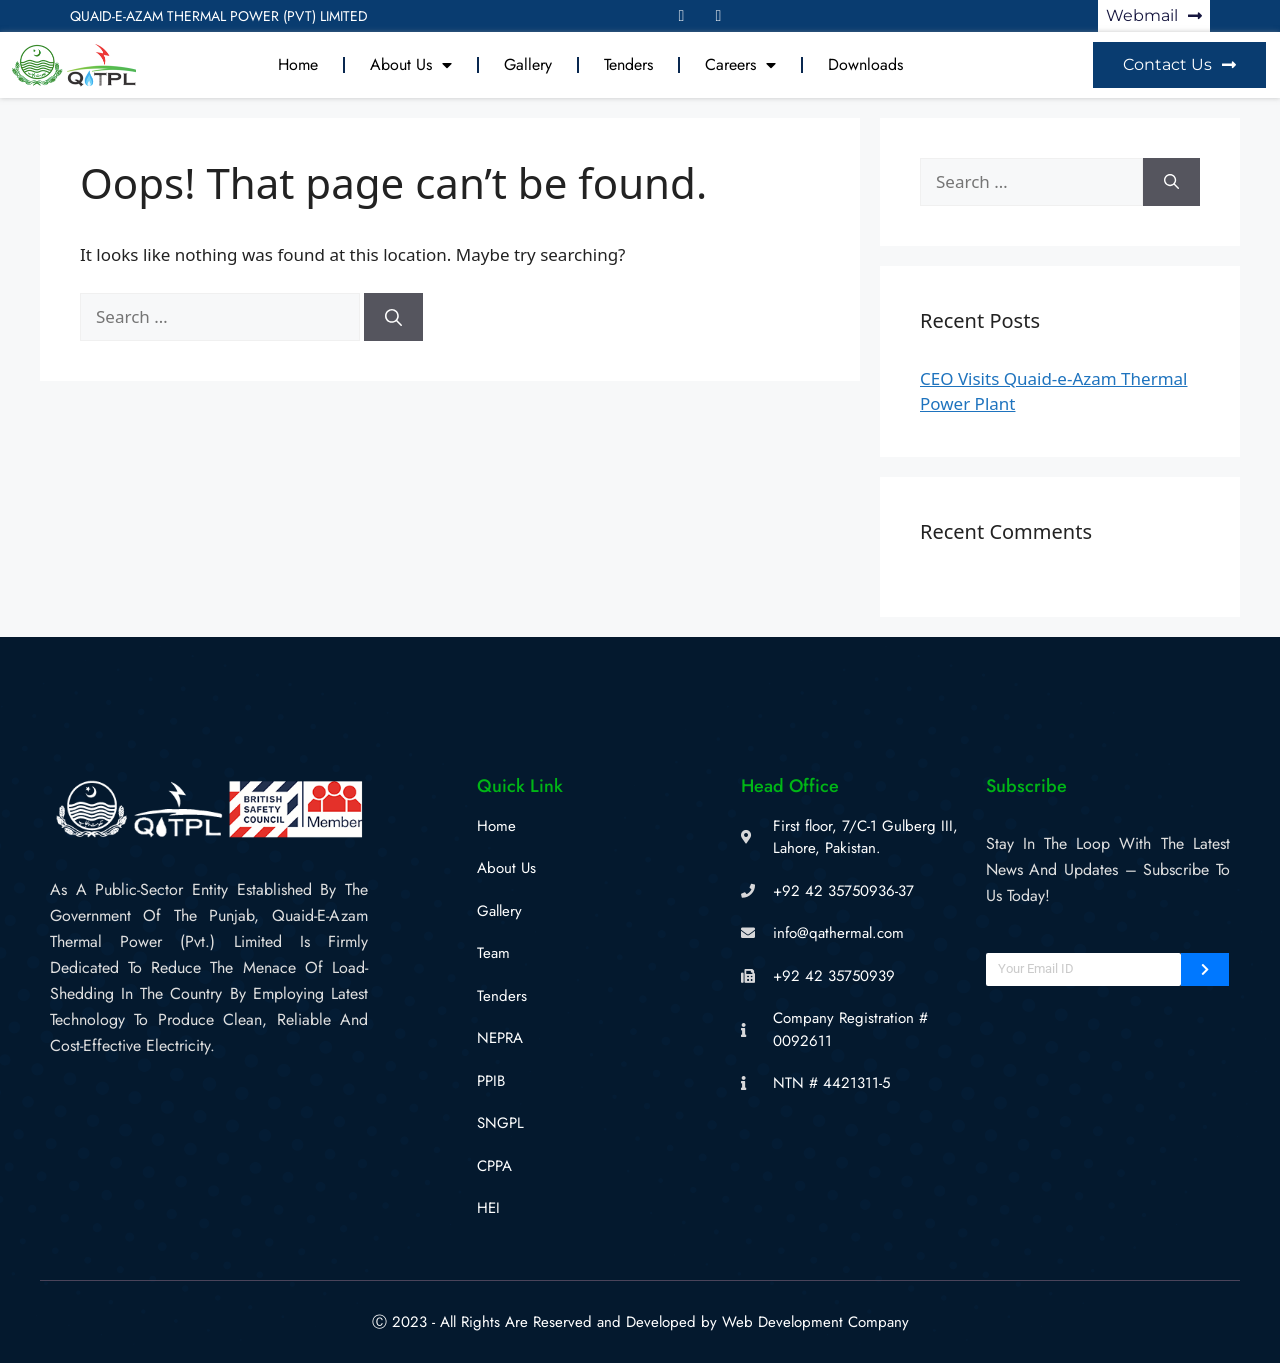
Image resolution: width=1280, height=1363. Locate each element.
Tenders (628, 64)
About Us (411, 65)
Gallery (528, 64)
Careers (740, 65)
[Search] (393, 317)
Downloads (865, 64)
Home (298, 64)
